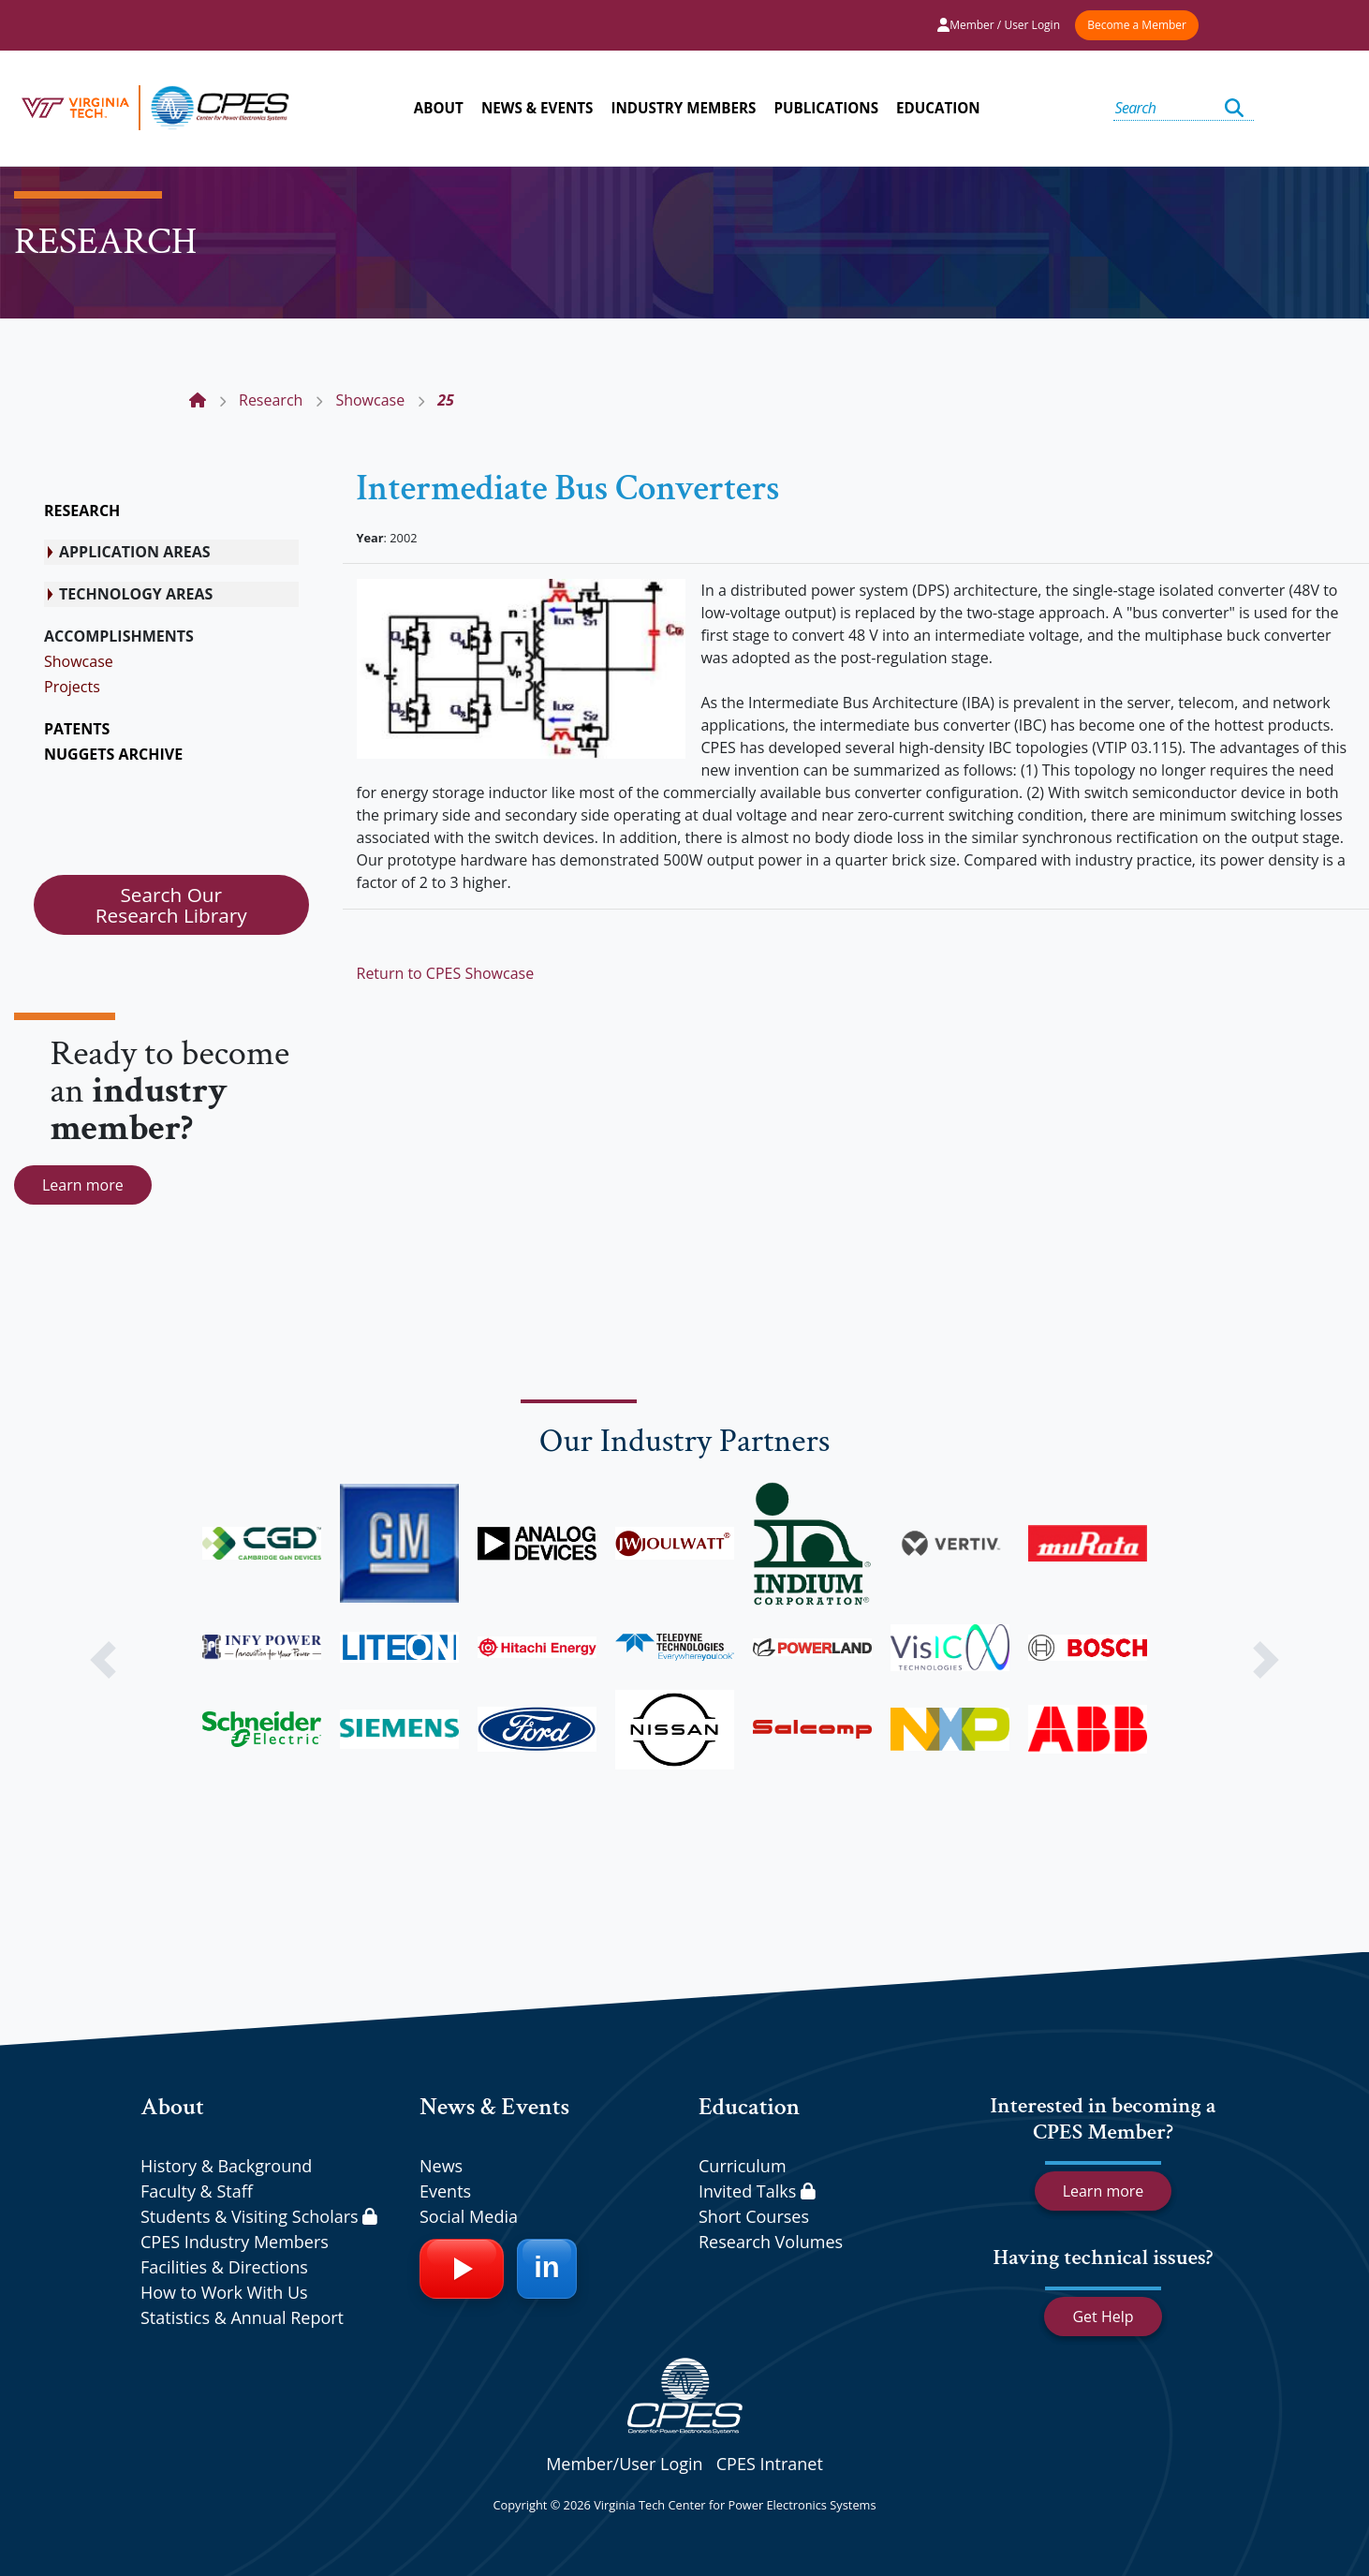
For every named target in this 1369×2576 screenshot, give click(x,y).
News (441, 2165)
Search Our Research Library (171, 904)
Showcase (78, 661)
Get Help (1102, 2316)
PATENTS (77, 728)
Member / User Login (998, 25)
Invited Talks (757, 2191)
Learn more (83, 1185)
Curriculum (743, 2165)
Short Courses (754, 2216)
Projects (72, 686)
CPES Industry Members (234, 2241)
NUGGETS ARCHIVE (113, 754)
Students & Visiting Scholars (258, 2216)
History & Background (226, 2165)
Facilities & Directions (224, 2267)
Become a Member (1136, 25)
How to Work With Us (224, 2292)
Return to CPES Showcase (446, 973)
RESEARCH (82, 510)
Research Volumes (771, 2241)
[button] (102, 1660)
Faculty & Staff (196, 2191)
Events (445, 2191)
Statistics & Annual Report (242, 2317)
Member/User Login (624, 2463)
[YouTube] (462, 2269)
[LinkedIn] (547, 2269)
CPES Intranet (769, 2463)
